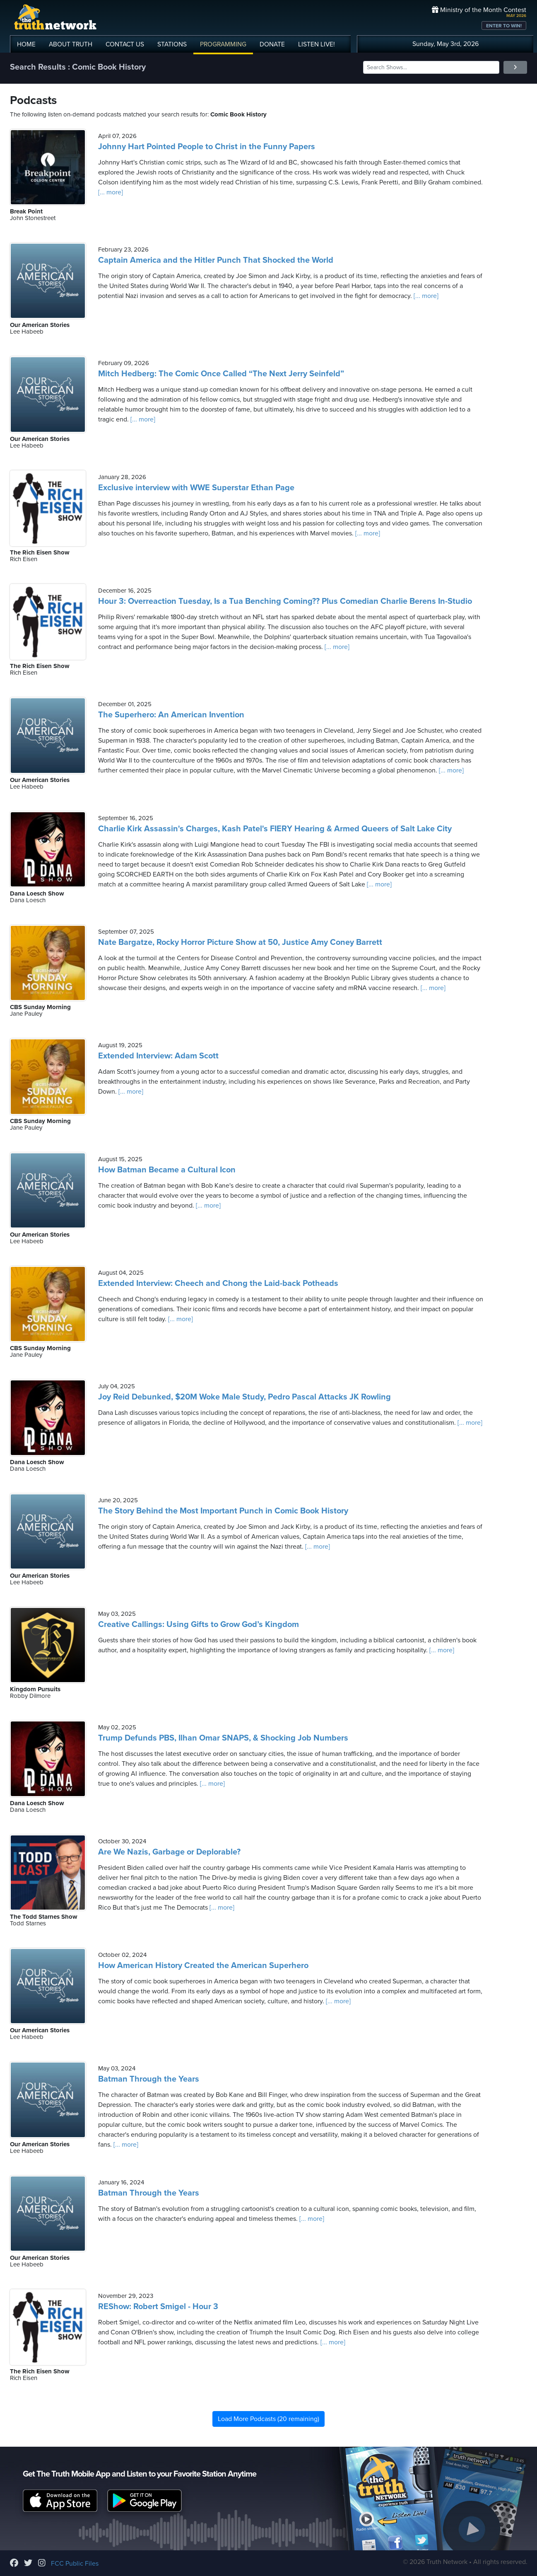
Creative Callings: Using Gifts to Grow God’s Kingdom (198, 1624)
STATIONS (172, 44)
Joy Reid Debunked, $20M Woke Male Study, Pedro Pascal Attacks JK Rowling (244, 1397)
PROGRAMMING (223, 44)
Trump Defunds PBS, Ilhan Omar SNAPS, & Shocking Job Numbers (223, 1738)
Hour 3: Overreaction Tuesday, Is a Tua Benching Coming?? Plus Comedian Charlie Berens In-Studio (285, 601)
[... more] (110, 192)
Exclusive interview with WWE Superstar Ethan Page (196, 488)
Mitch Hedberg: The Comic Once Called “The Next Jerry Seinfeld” (221, 374)
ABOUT (70, 44)
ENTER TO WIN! (504, 26)
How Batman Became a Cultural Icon (167, 1170)
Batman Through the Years (148, 2079)
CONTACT (125, 44)
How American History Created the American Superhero (203, 1966)
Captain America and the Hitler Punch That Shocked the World (215, 260)
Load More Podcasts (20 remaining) (268, 2419)
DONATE (272, 44)
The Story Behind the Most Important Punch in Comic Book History (223, 1511)
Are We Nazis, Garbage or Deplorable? (169, 1852)
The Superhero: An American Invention (171, 715)
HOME (26, 44)
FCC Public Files (75, 2563)
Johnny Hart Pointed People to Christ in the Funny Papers (206, 147)
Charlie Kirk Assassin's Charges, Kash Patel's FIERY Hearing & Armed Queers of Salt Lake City (275, 829)
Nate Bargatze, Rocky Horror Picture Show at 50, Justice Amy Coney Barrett (240, 942)
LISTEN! (316, 44)
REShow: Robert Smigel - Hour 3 (158, 2307)
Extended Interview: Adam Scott (158, 1056)
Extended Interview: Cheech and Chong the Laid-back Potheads (218, 1283)
